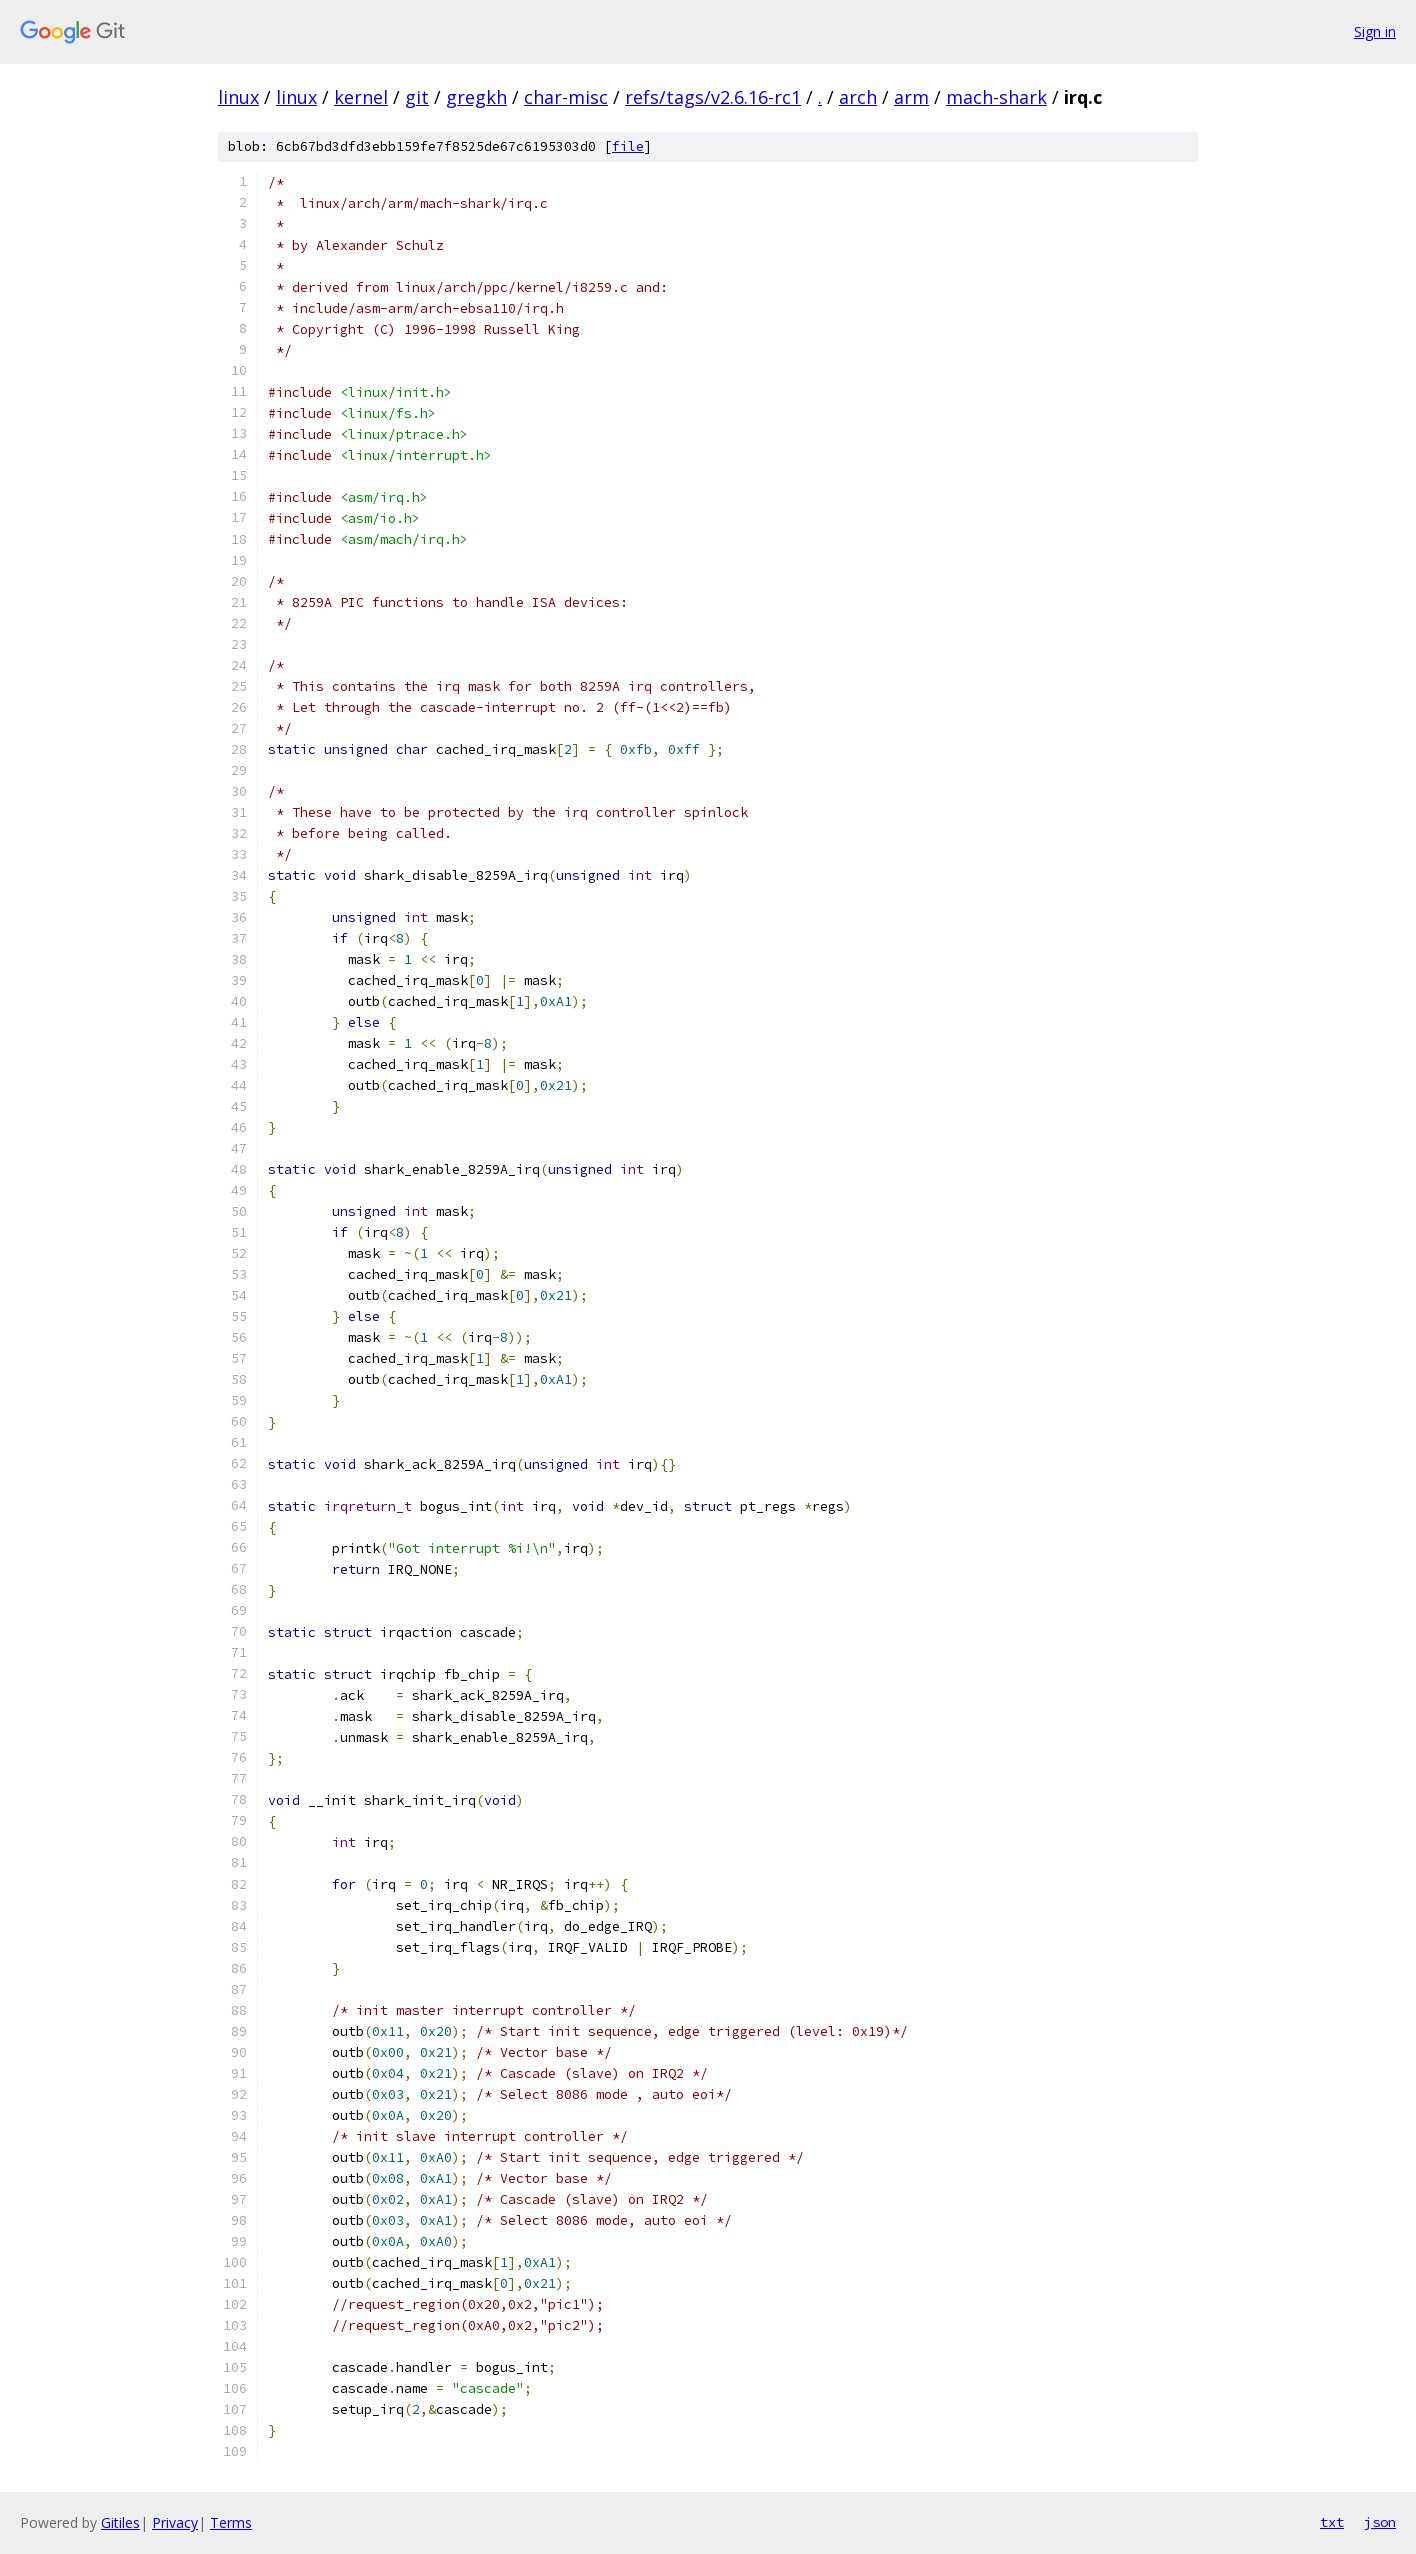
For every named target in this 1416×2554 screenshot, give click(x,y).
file (628, 146)
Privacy (175, 2522)
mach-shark (996, 97)
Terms (231, 2522)
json (1380, 2522)
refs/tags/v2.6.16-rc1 (713, 97)
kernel (361, 97)
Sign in (1375, 31)
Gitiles (120, 2522)
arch (858, 97)
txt (1332, 2522)
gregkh (476, 97)
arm (911, 97)
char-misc (566, 97)
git (417, 97)
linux (238, 97)
